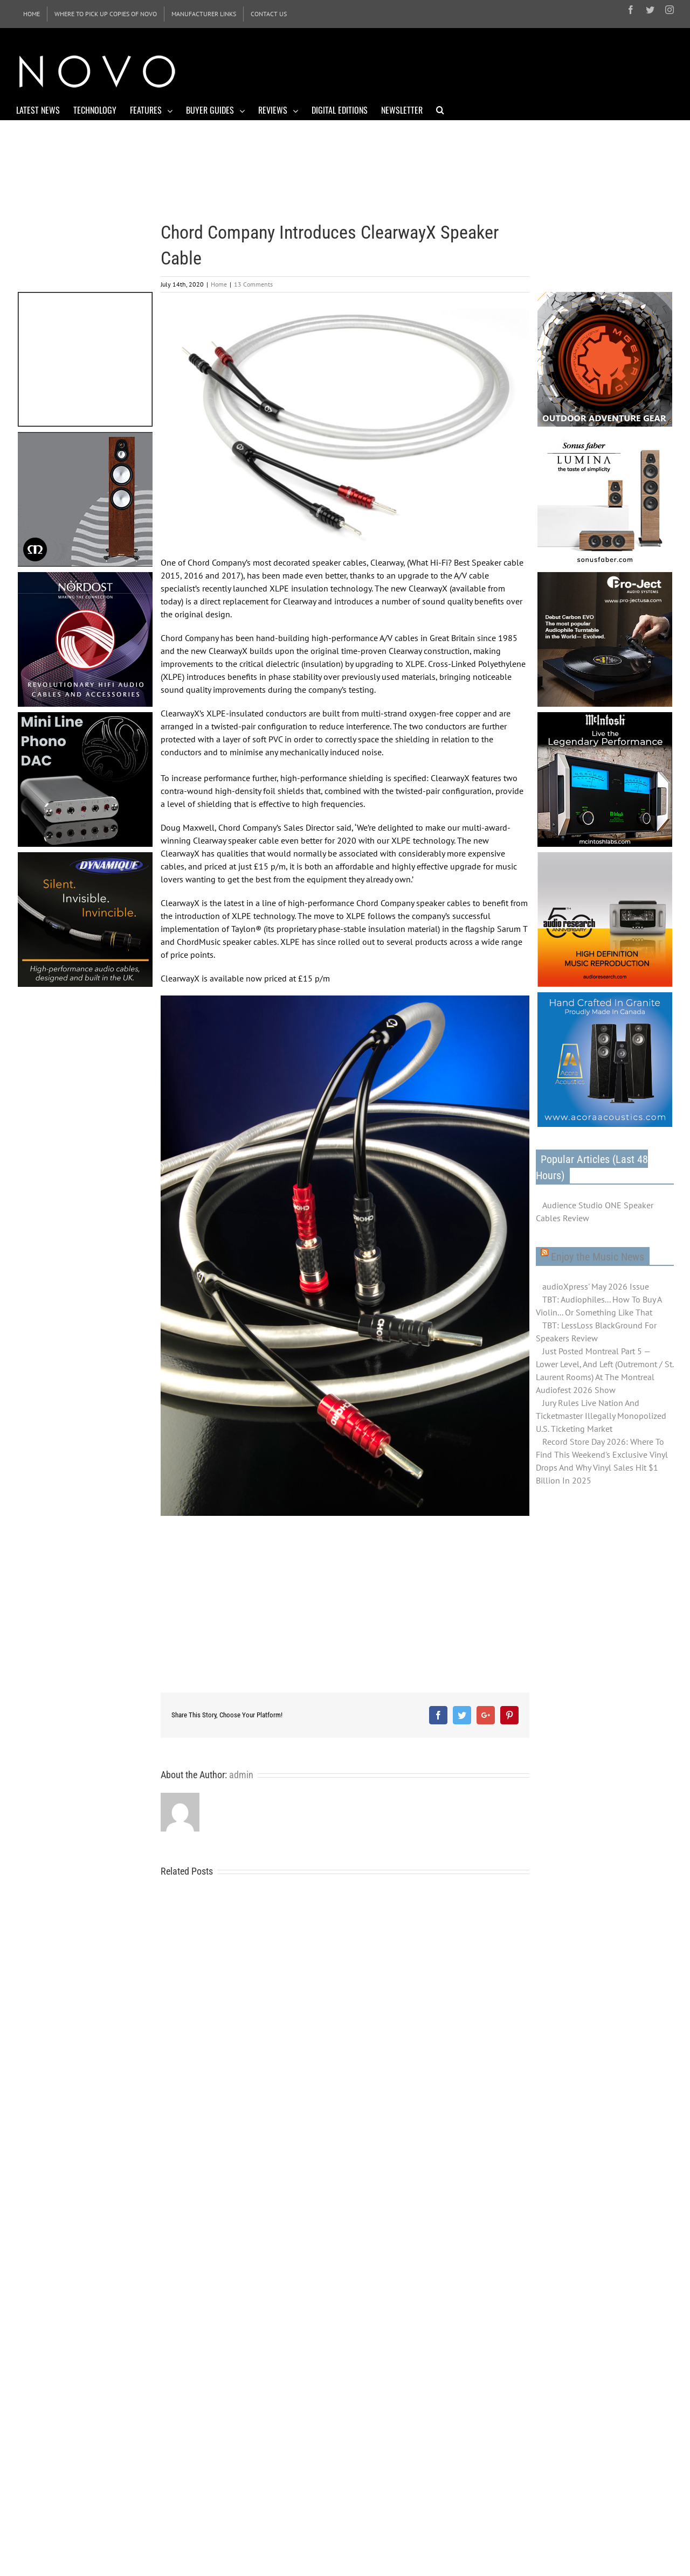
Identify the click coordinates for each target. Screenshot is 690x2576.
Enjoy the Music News (597, 1256)
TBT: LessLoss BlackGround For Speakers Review (596, 1331)
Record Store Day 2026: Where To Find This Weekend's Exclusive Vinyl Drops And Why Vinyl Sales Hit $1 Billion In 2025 (602, 1461)
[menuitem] (31, 14)
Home (219, 284)
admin (241, 1774)
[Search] (440, 109)
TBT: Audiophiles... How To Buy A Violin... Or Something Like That (598, 1306)
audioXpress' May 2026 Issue (595, 1286)
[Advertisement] (477, 70)
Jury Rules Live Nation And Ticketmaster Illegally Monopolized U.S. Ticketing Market (601, 1415)
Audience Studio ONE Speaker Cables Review (594, 1211)
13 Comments (253, 284)
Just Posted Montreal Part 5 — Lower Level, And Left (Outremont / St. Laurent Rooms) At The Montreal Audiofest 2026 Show (604, 1370)
